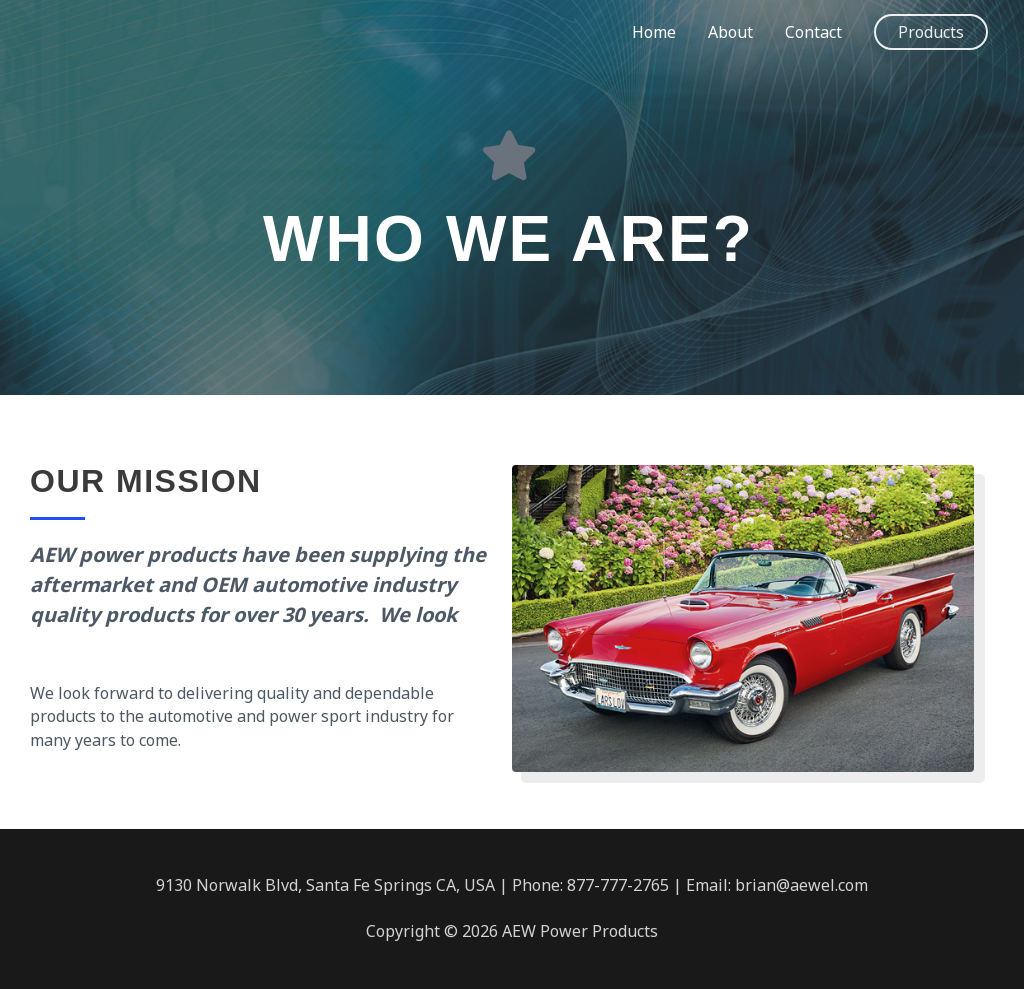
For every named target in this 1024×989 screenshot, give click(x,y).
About (730, 32)
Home (654, 32)
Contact (813, 32)
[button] (931, 32)
